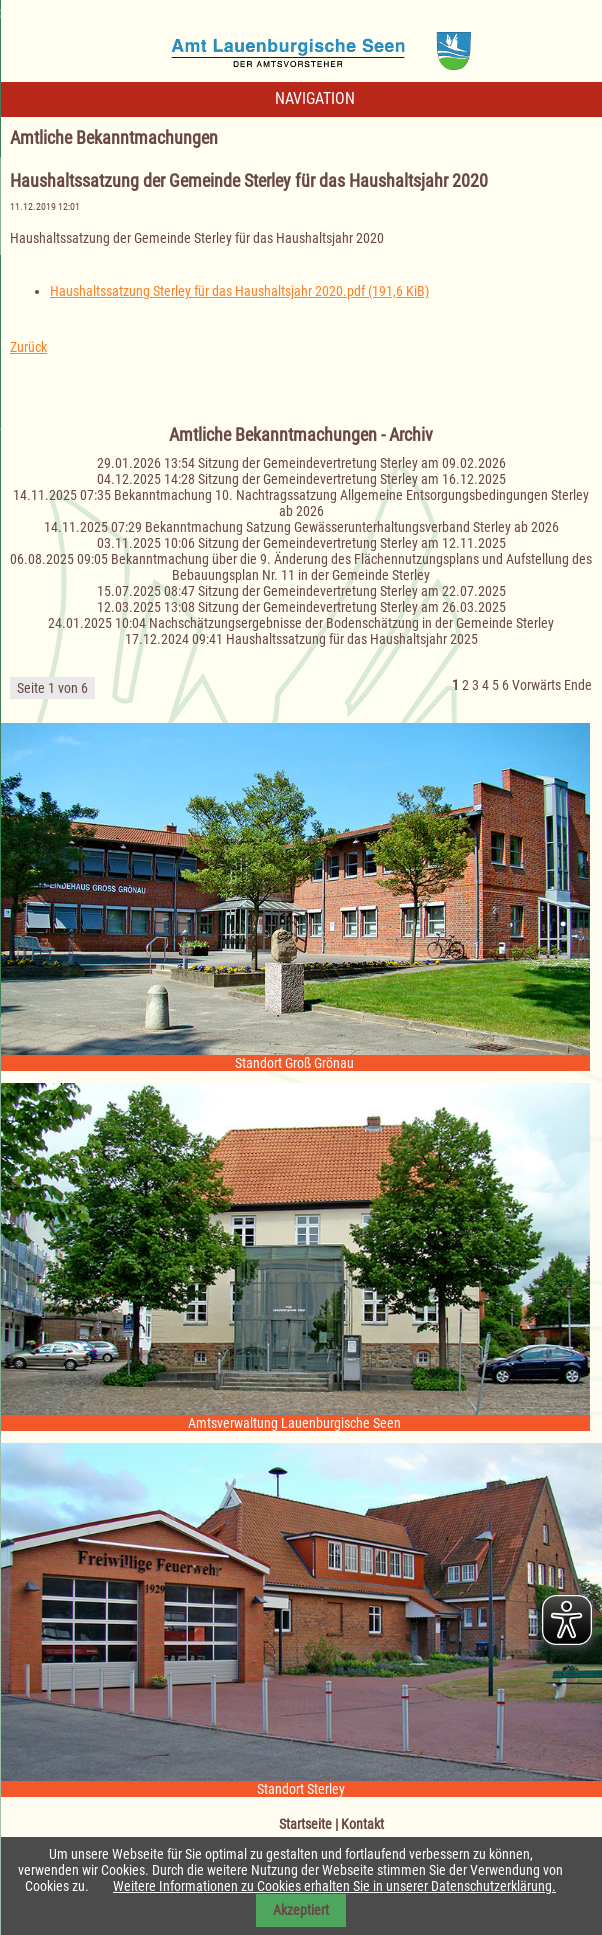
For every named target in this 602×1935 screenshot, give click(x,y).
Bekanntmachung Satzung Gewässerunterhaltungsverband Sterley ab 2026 (352, 527)
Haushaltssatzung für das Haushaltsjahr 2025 (352, 639)
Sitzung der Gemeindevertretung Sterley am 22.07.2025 (352, 591)
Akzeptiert (301, 1910)
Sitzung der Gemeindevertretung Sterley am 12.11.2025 (352, 543)
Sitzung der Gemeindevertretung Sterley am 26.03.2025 (352, 607)
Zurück (28, 347)
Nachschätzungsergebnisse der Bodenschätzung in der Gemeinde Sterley (351, 623)
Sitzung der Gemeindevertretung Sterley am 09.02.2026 (352, 463)
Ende (578, 685)
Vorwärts (536, 685)
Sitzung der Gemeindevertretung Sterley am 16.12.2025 (352, 479)
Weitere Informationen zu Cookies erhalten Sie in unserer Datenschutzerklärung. (334, 1886)
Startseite (305, 1824)
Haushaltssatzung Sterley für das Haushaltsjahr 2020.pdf (239, 291)
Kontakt (362, 1824)
